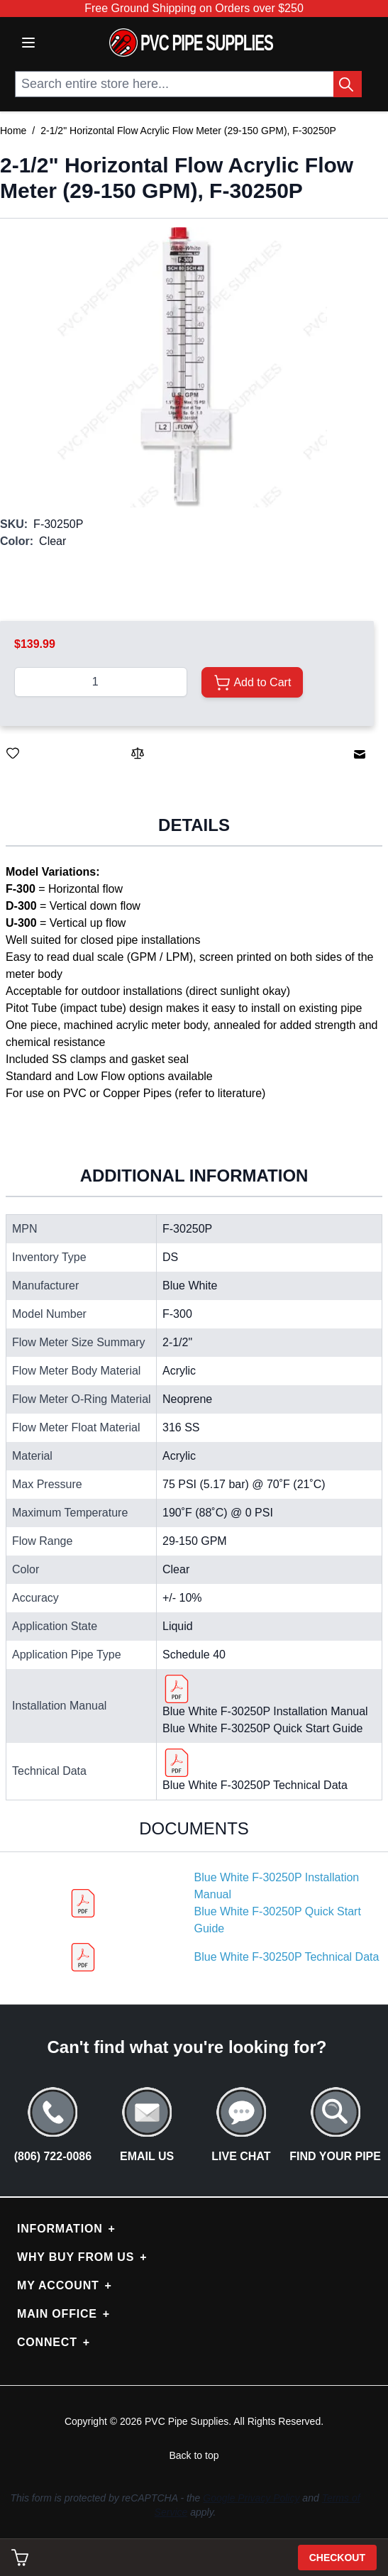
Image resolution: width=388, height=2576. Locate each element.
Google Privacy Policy (251, 2498)
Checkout (337, 2557)
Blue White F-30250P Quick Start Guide (262, 1728)
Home (13, 130)
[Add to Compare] (137, 753)
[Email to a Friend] (359, 754)
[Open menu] (28, 43)
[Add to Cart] (252, 682)
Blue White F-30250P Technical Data (255, 1785)
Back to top (193, 2455)
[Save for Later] (13, 753)
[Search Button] (347, 84)
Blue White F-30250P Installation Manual (265, 1711)
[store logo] (191, 42)
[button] (187, 367)
